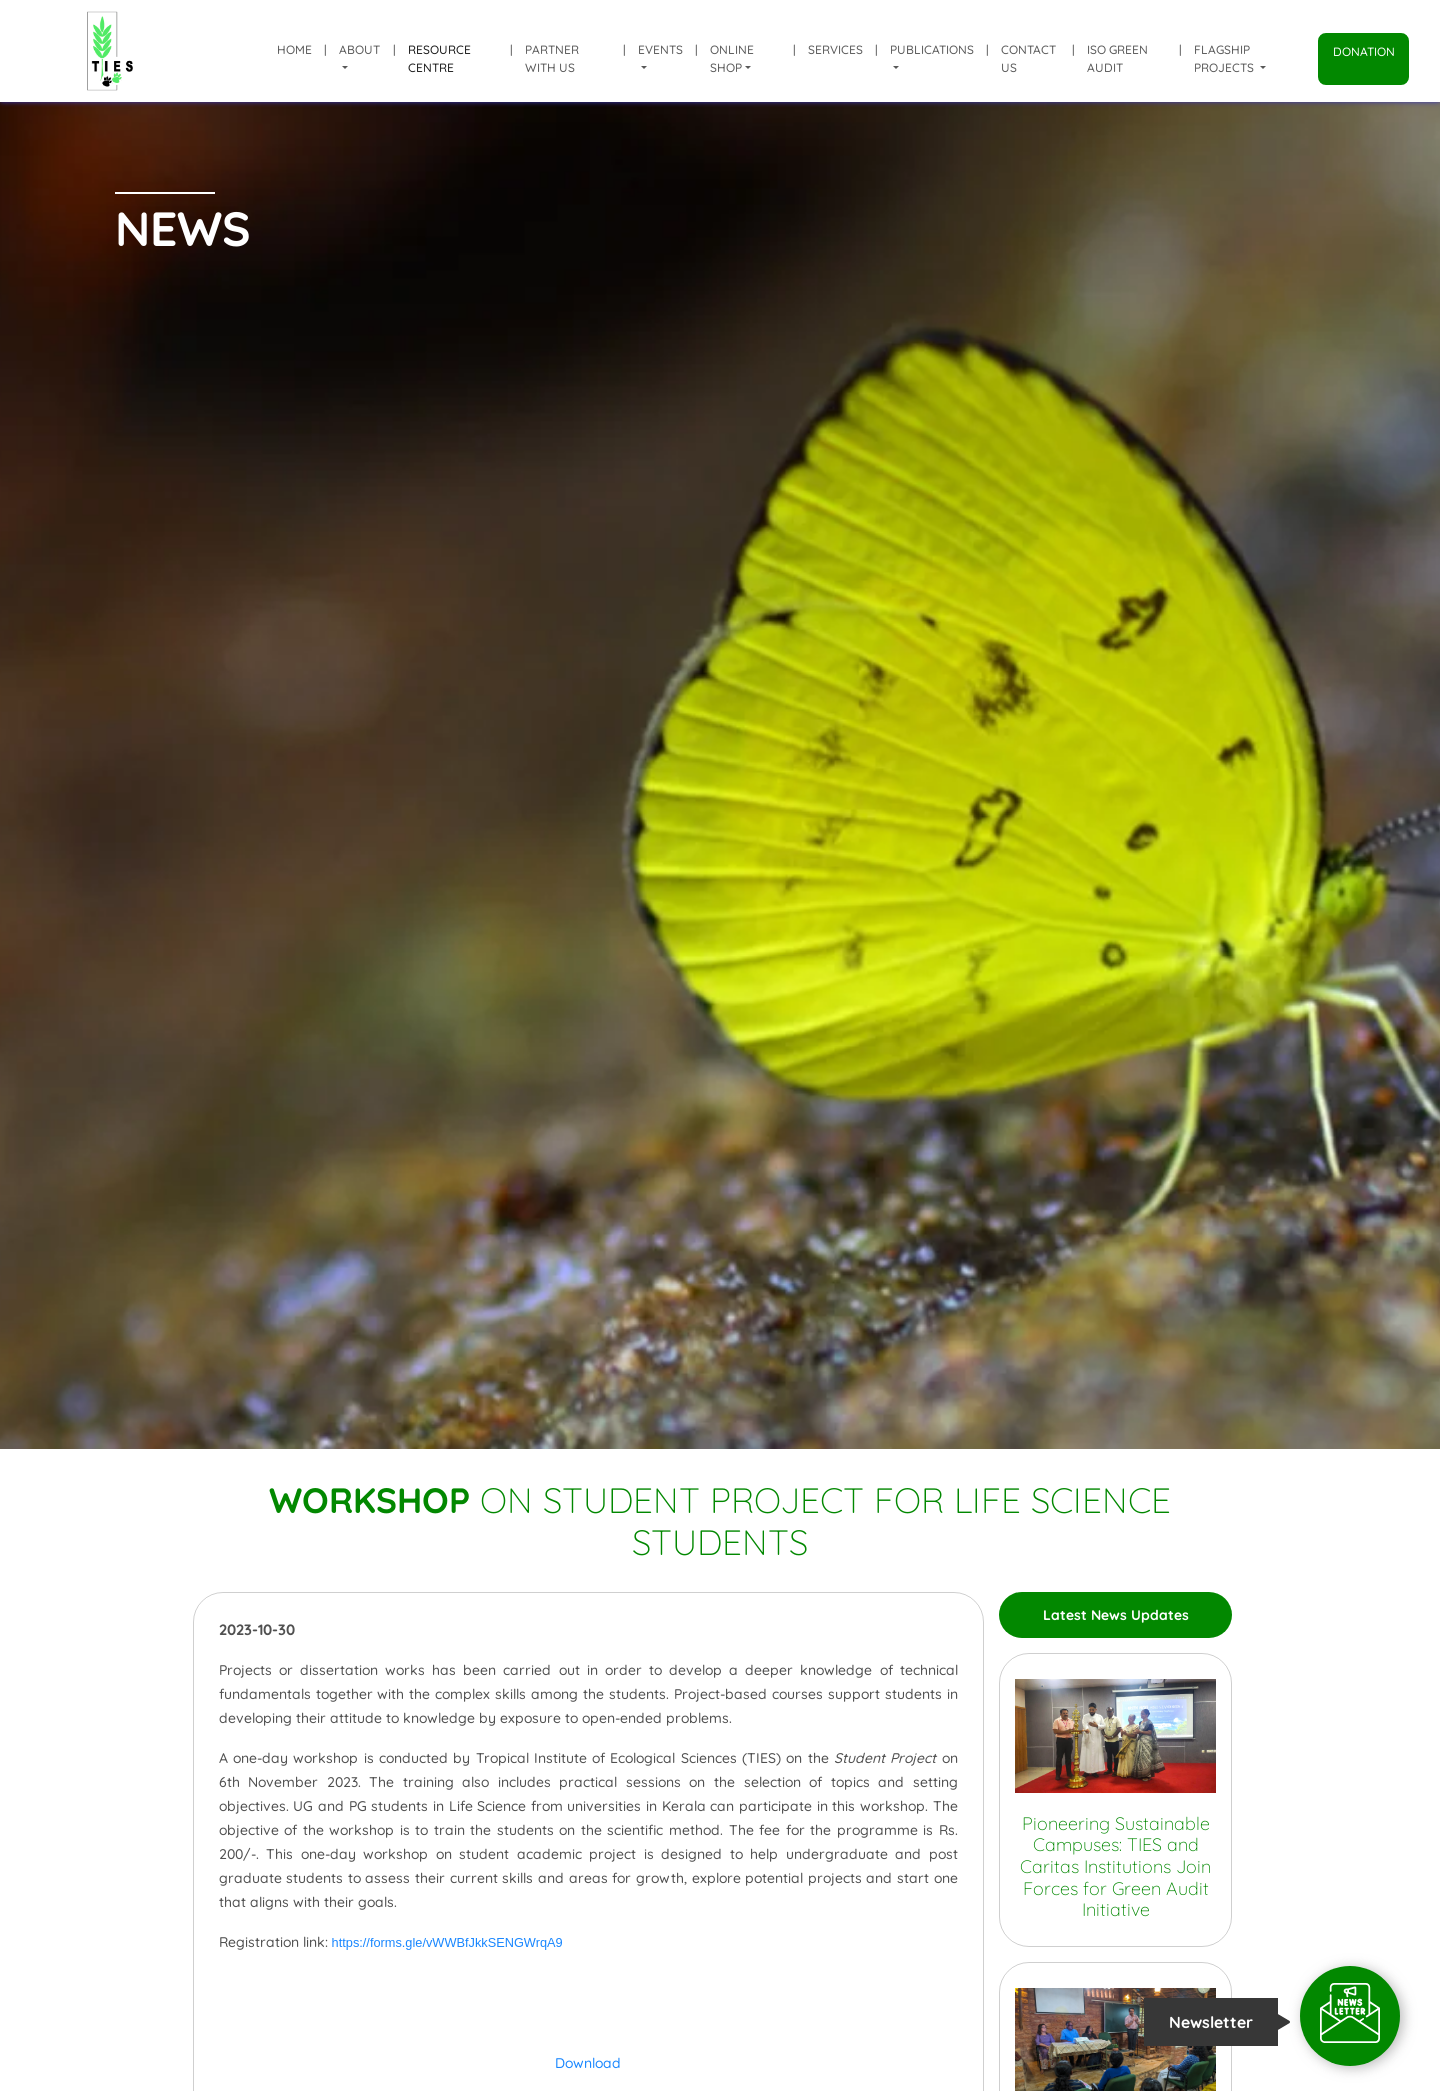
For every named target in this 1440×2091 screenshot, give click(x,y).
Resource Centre (439, 58)
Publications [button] (932, 49)
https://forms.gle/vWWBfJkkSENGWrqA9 (447, 1942)
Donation (1364, 51)
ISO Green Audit (1117, 58)
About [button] (359, 49)
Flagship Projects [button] (1225, 58)
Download (588, 2063)
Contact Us (1028, 58)
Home (294, 49)
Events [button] (660, 49)
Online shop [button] (732, 58)
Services (835, 49)
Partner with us (552, 58)
